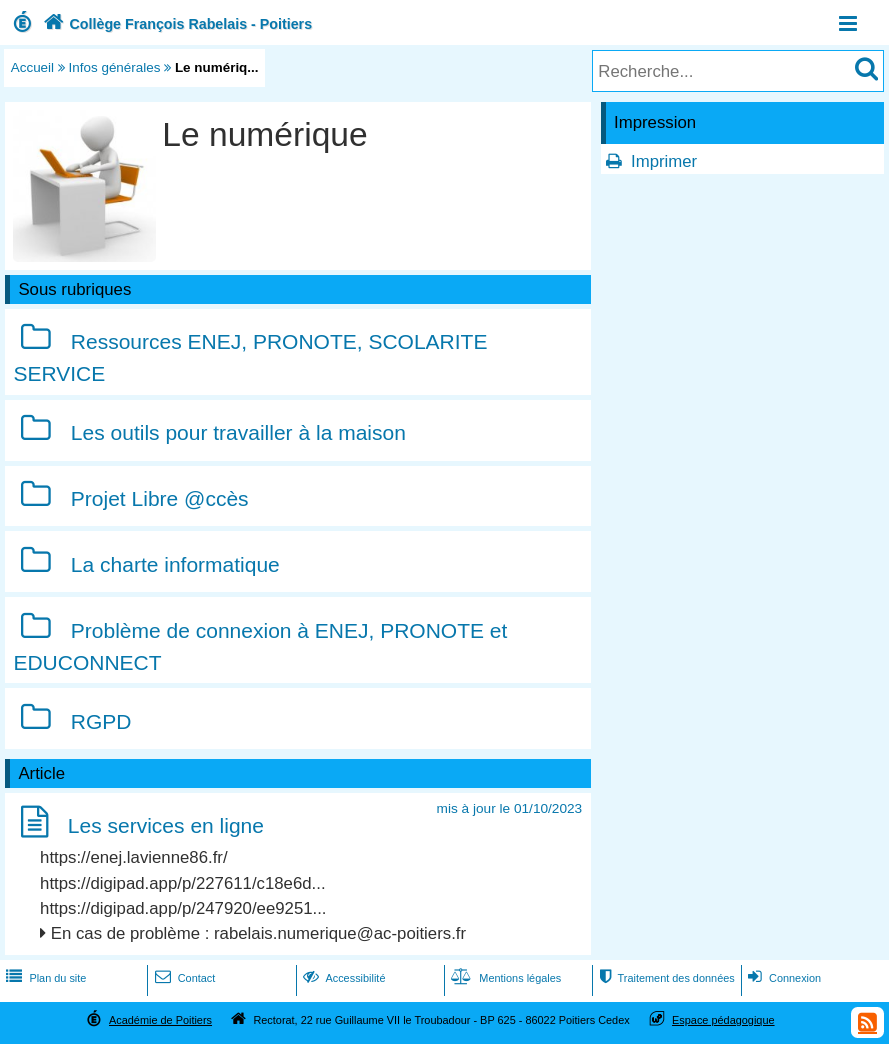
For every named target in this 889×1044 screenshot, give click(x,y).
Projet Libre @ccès (160, 498)
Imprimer (664, 161)
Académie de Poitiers (160, 1020)
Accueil (32, 67)
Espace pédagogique (723, 1020)
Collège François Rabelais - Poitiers (175, 24)
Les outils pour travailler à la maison (238, 432)
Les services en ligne (166, 825)
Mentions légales (504, 978)
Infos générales (115, 67)
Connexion (782, 978)
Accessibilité (342, 978)
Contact (183, 978)
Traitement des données (664, 978)
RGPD (101, 721)
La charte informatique (175, 564)
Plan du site (44, 978)
